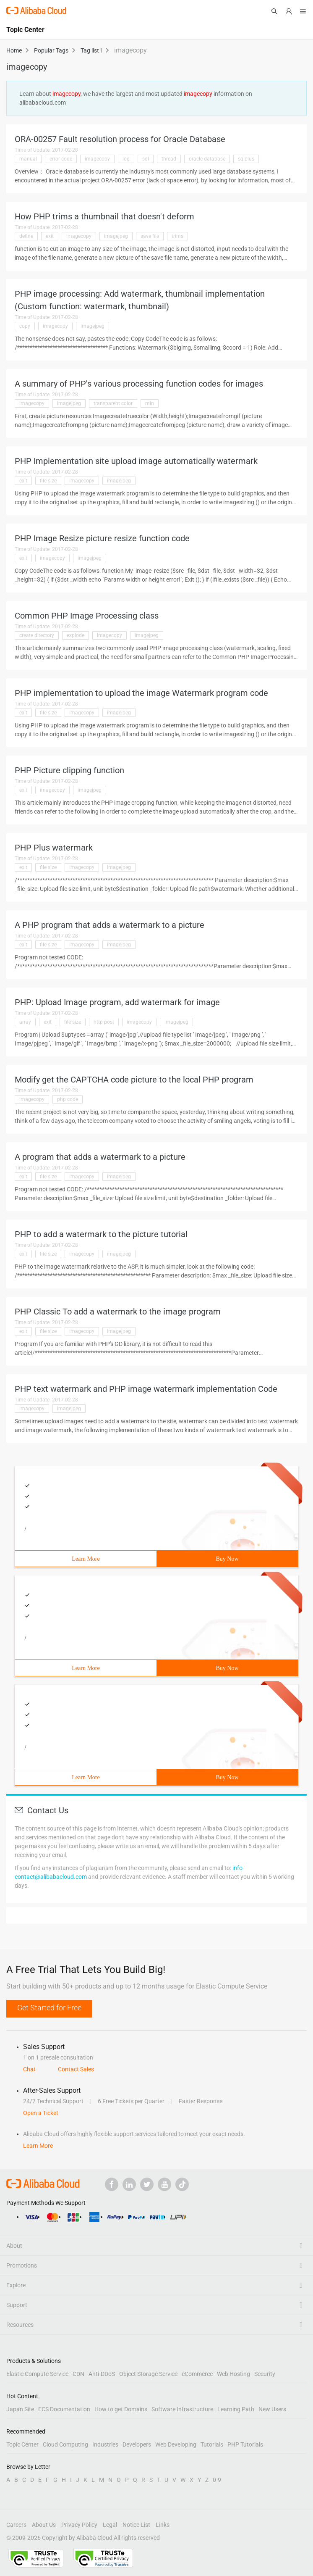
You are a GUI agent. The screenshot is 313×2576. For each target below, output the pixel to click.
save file (150, 236)
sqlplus (246, 159)
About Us (44, 2524)
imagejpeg (116, 236)
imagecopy (97, 159)
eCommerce (197, 2374)
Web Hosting (233, 2374)
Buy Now (227, 1559)
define (26, 236)
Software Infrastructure (182, 2409)
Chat (29, 2069)
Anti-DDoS (102, 2374)
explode (75, 635)
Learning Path (235, 2409)
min (149, 403)
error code (61, 159)
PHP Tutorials (245, 2444)
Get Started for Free (49, 2007)
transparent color (113, 403)
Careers (16, 2524)
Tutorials (212, 2444)
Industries (105, 2444)
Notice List (136, 2524)
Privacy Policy (79, 2524)
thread (169, 159)
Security (264, 2374)
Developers (137, 2444)
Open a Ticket (40, 2113)
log (126, 159)
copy (24, 326)
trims (177, 236)
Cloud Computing (65, 2444)
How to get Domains (120, 2409)
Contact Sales (76, 2069)
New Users (272, 2409)
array (25, 1022)
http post (104, 1022)
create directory (36, 635)
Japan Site (20, 2409)
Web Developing (175, 2444)
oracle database (207, 159)
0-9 (217, 2479)
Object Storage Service (148, 2374)
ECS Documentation (64, 2409)
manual (28, 159)
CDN (78, 2374)
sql (145, 159)
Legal (110, 2524)
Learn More (85, 1559)
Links (163, 2524)
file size (48, 481)
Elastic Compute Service (37, 2374)
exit (50, 236)
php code (67, 1099)
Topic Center (22, 2444)
